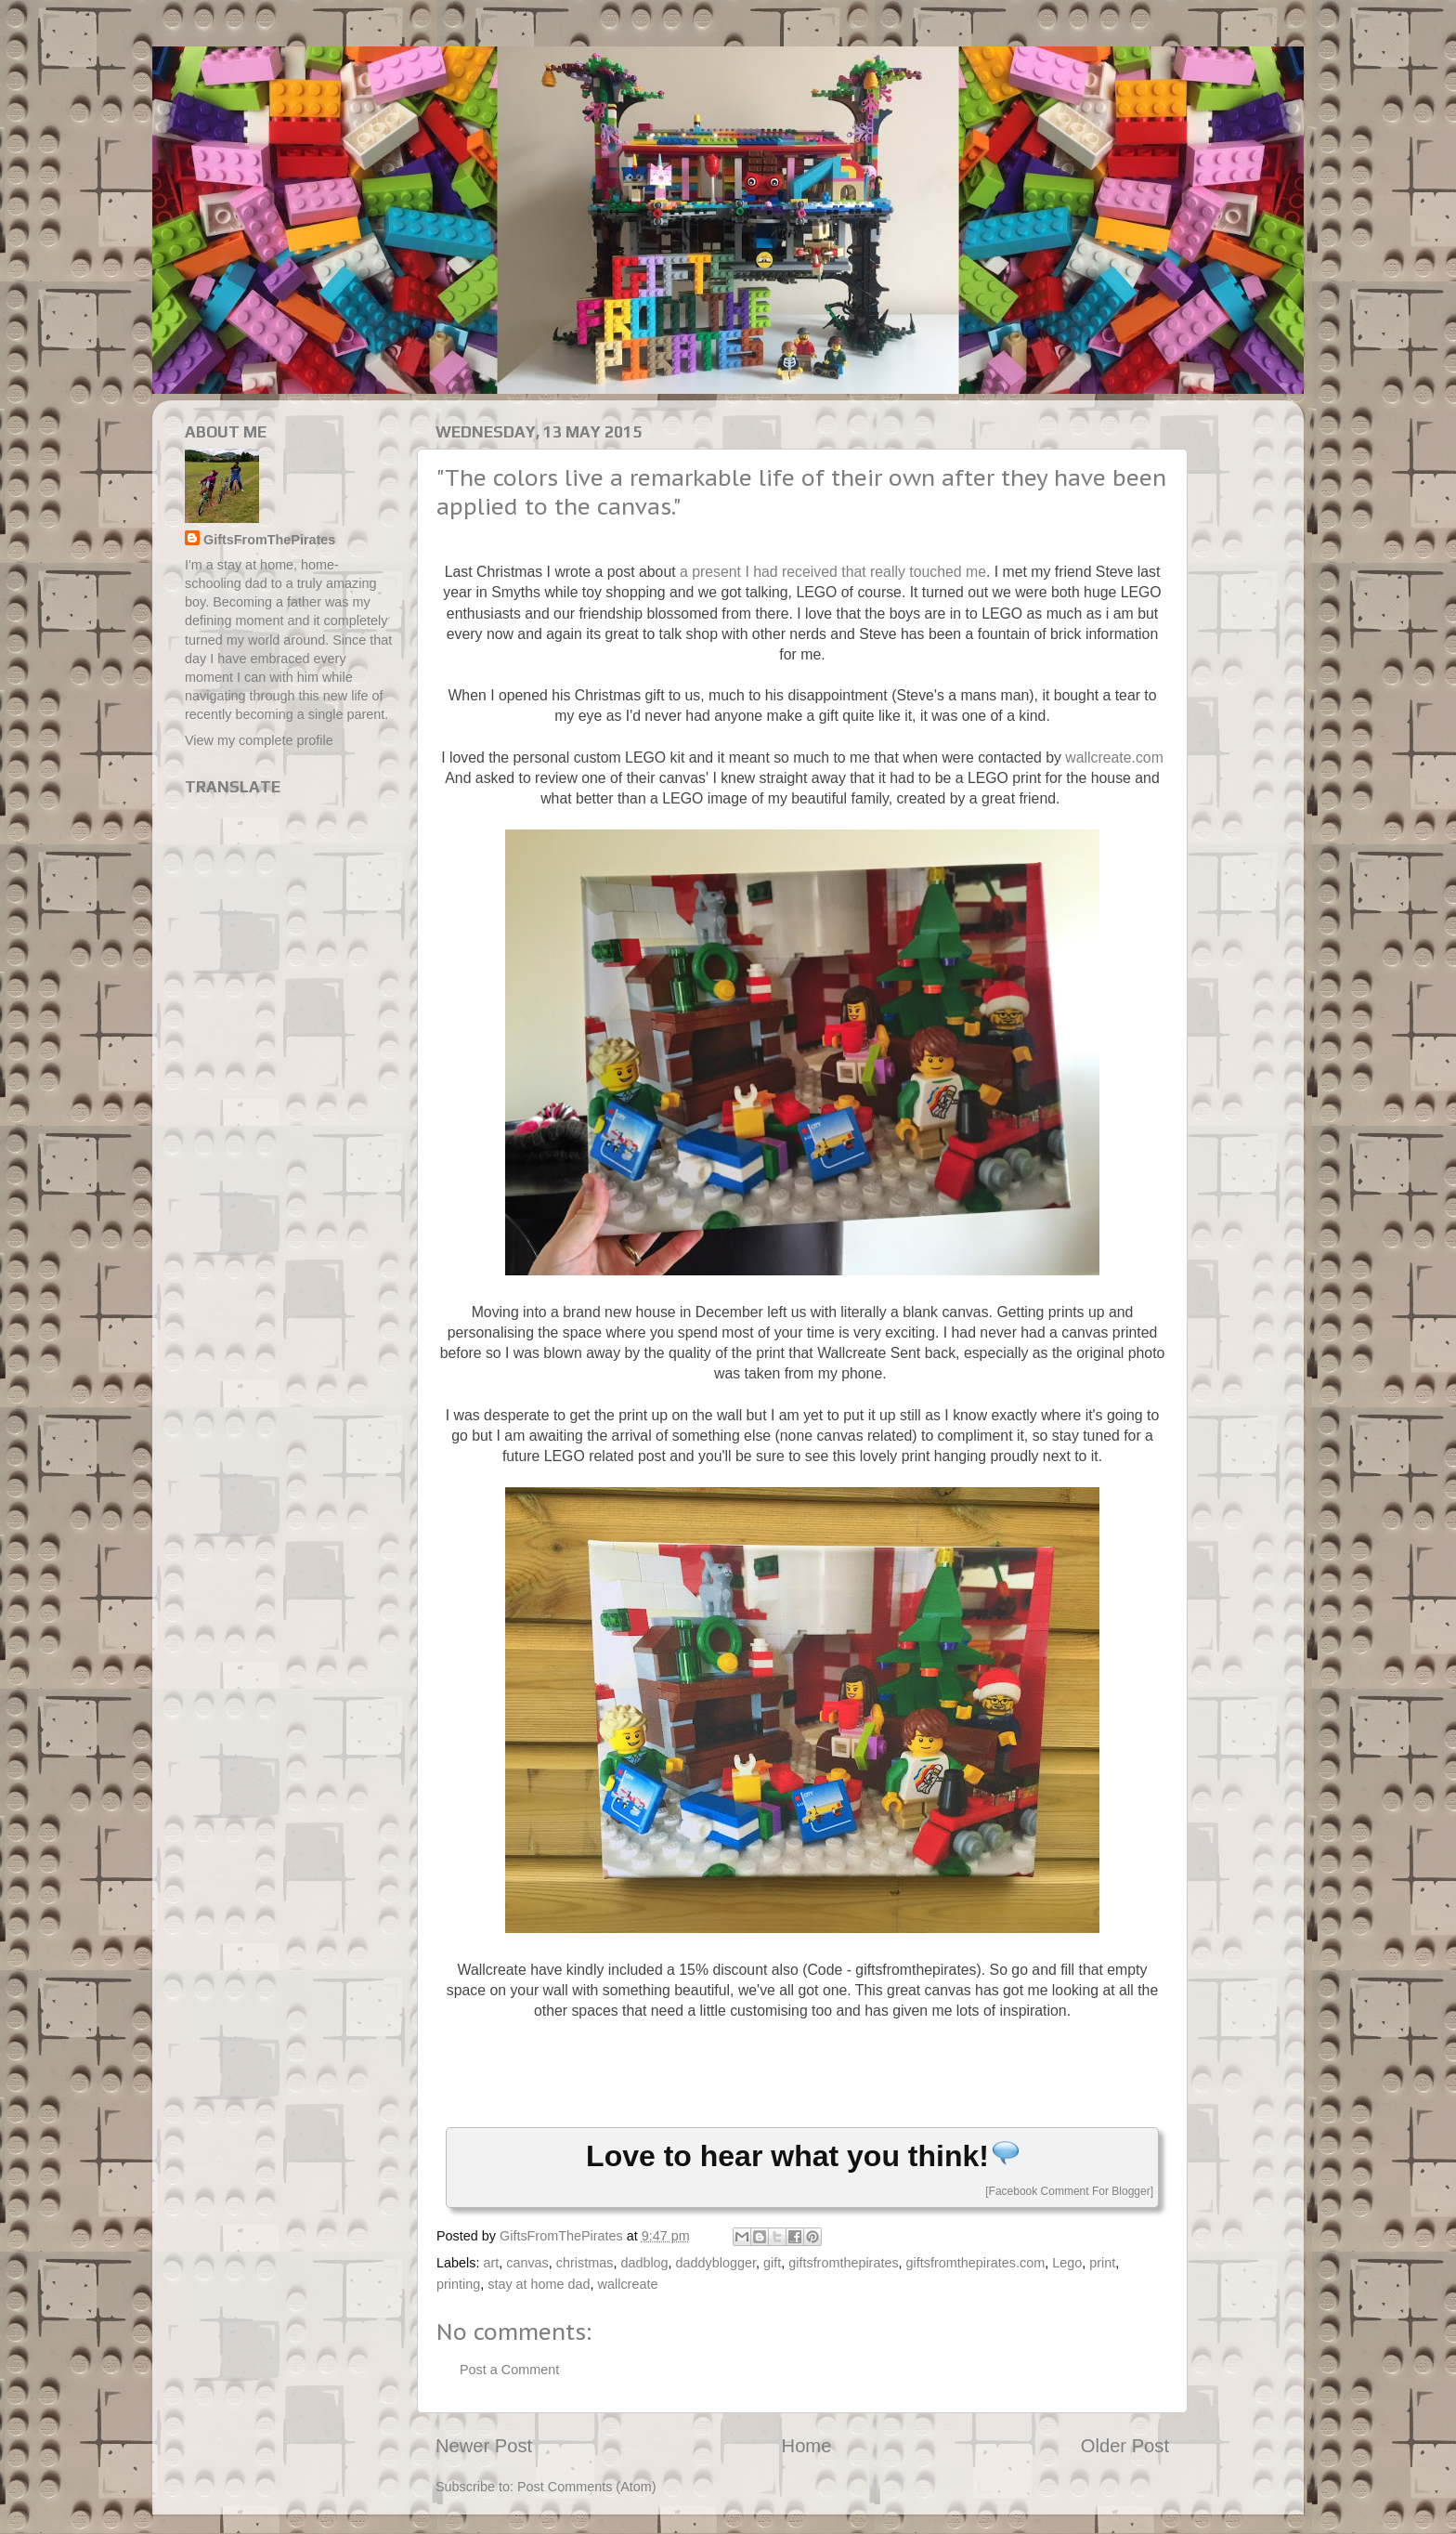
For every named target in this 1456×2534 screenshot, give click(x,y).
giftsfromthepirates (843, 2262)
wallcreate (628, 2284)
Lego (1067, 2262)
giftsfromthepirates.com (976, 2262)
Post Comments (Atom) (586, 2486)
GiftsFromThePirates (269, 539)
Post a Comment (509, 2369)
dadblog (644, 2262)
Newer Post (484, 2446)
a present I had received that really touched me (833, 572)
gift (772, 2262)
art (491, 2262)
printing (458, 2284)
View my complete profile (259, 740)
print (1102, 2262)
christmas (585, 2262)
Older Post (1125, 2446)
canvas (527, 2262)
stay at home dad (539, 2284)
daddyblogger (716, 2262)
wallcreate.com (1114, 757)
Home (807, 2446)
